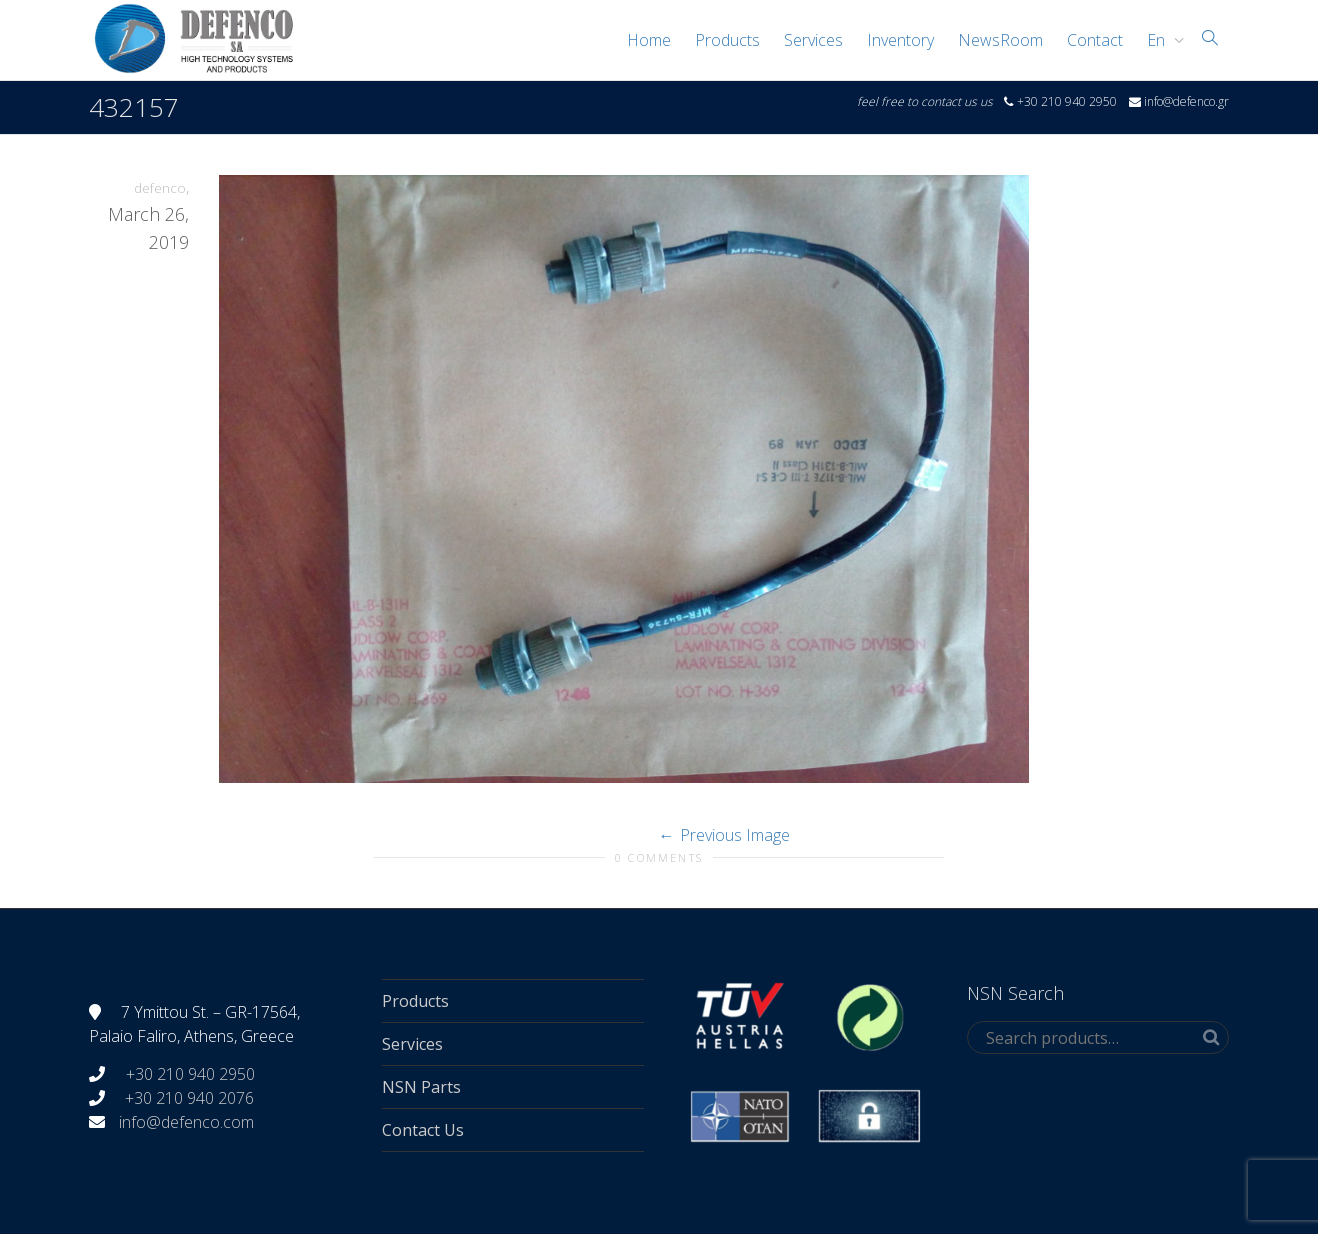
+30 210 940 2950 (188, 1074)
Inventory (900, 40)
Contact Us (423, 1130)
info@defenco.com (186, 1122)
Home (649, 40)
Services (813, 40)
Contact (1095, 40)
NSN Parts (421, 1087)
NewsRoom (1000, 40)
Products (727, 40)
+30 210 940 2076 (189, 1098)
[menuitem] (1160, 40)
